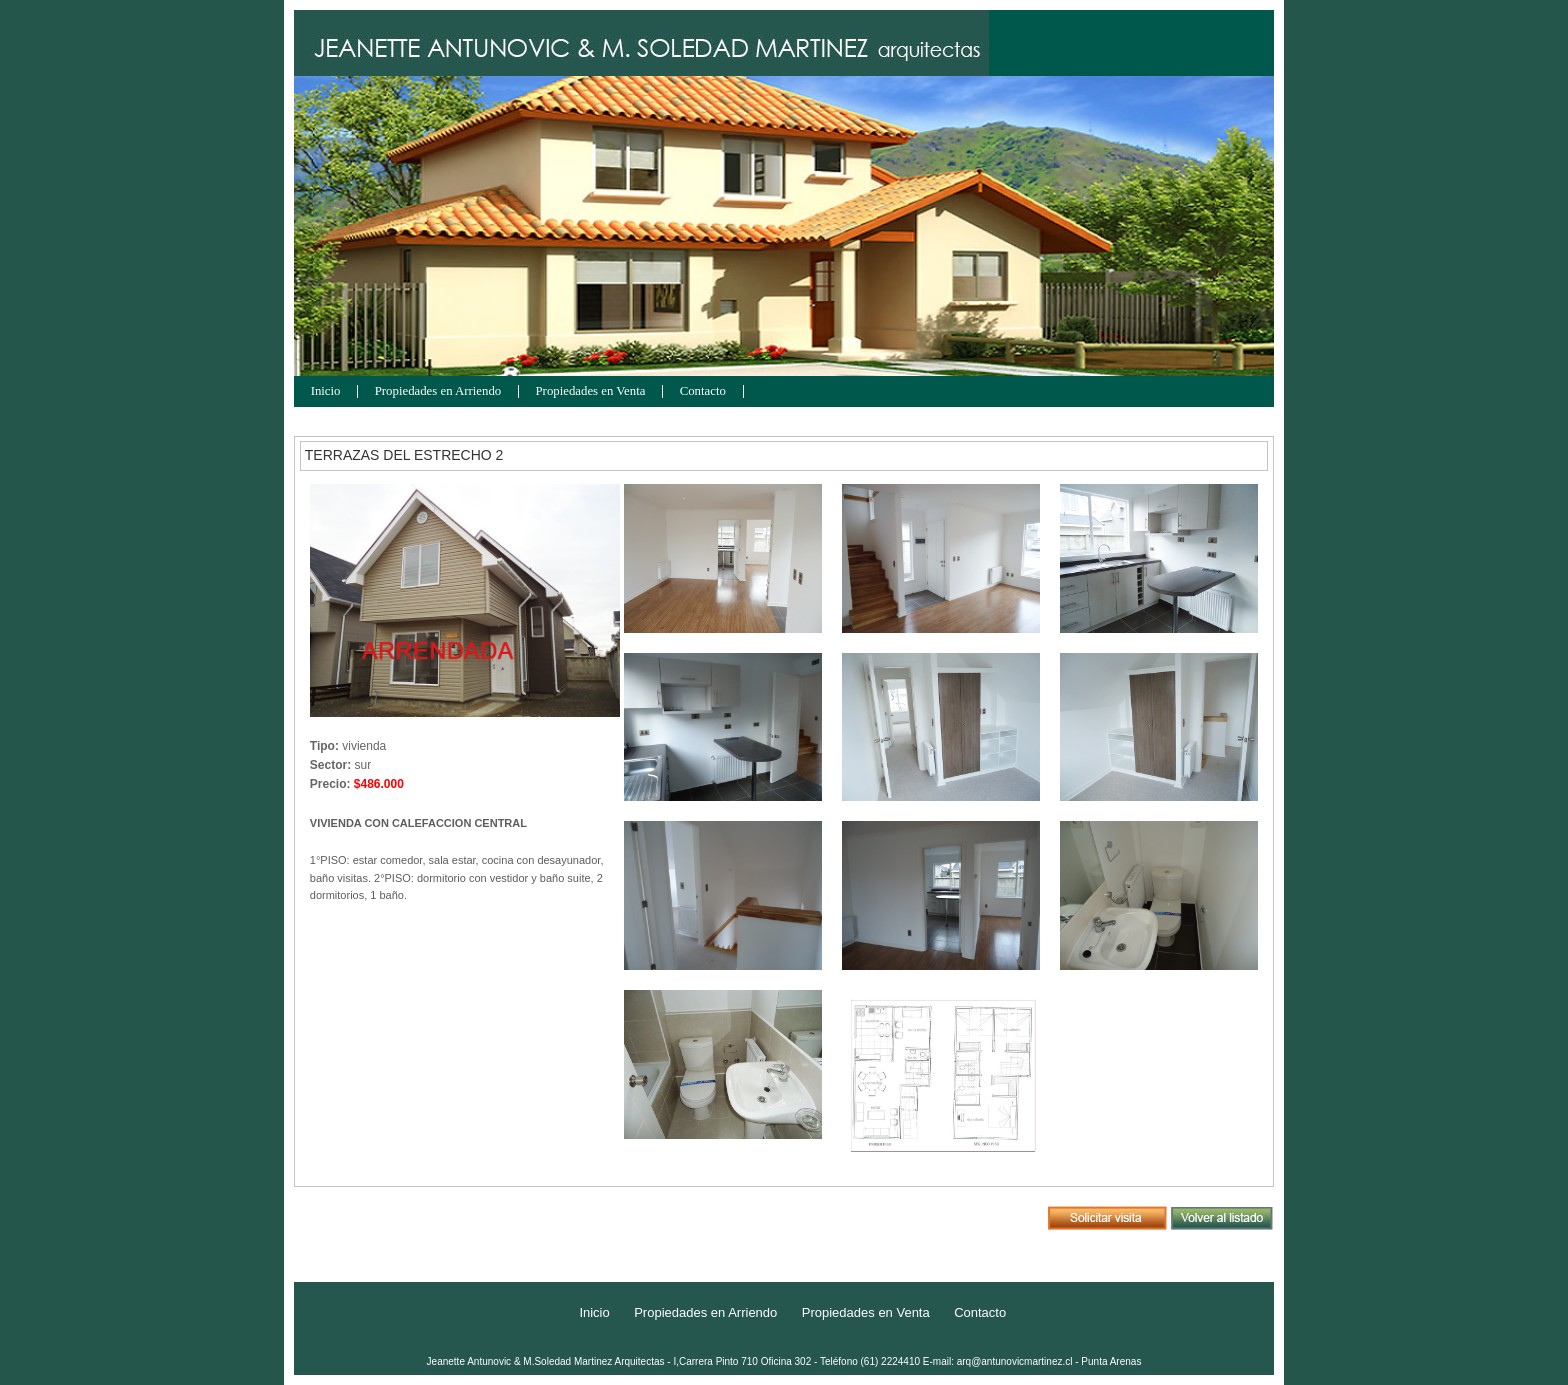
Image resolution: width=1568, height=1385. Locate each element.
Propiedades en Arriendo (438, 391)
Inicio (326, 391)
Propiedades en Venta (591, 391)
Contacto (703, 391)
